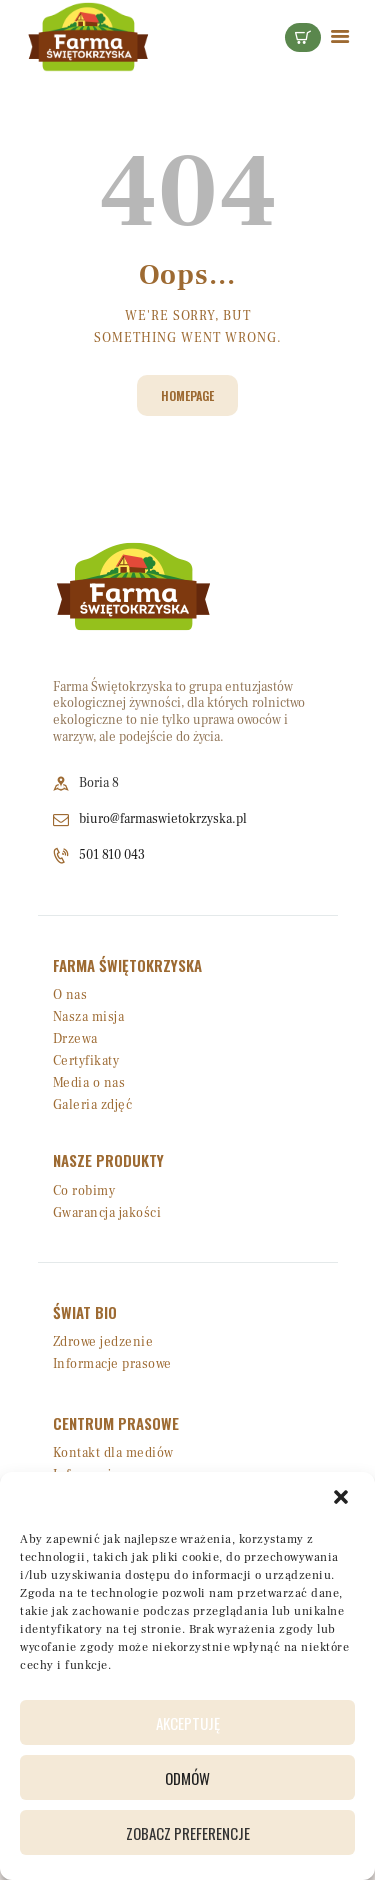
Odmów (187, 1778)
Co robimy (84, 1191)
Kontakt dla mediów (113, 1453)
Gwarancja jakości (107, 1213)
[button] (343, 1499)
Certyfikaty (86, 1061)
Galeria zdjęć (93, 1105)
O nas (70, 995)
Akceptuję (188, 1723)
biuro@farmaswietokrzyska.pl (163, 819)
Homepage (187, 395)
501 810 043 (112, 855)
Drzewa (75, 1039)
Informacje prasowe (112, 1364)
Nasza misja (89, 1017)
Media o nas (89, 1083)
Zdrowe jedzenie (103, 1342)
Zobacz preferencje (188, 1833)
